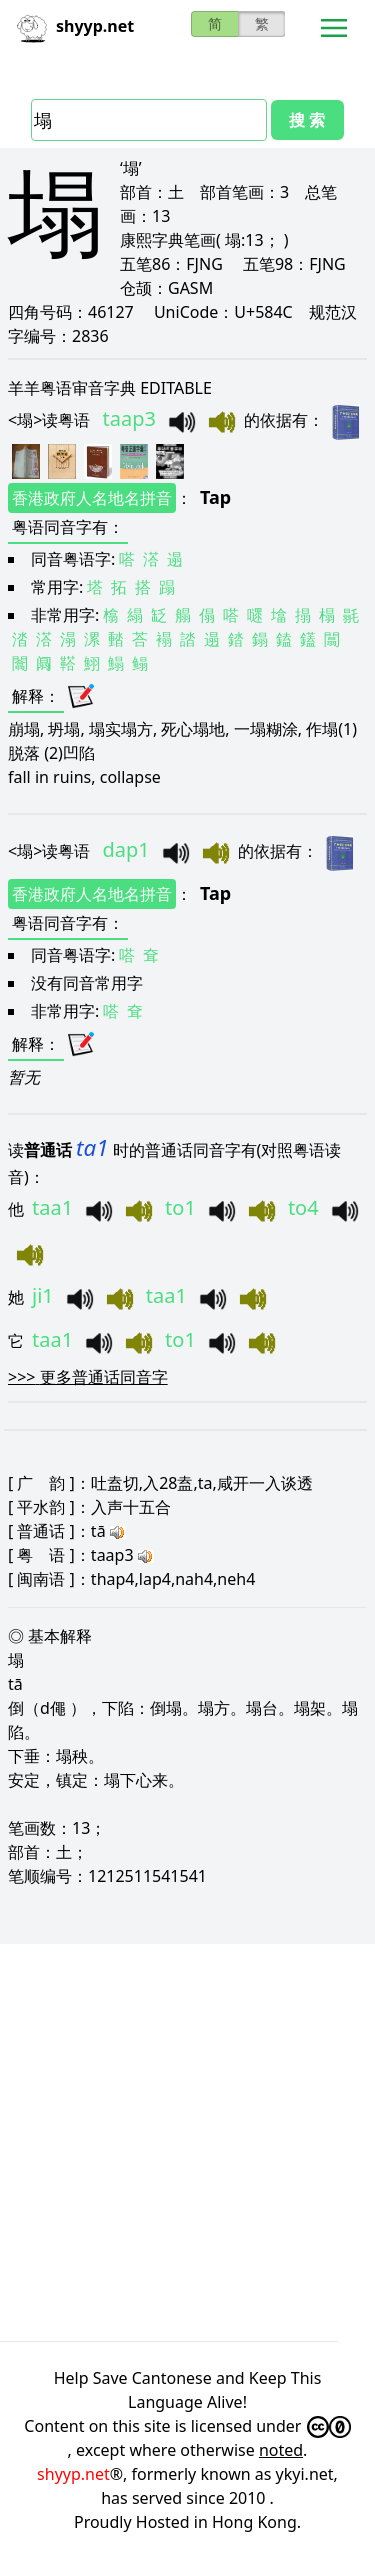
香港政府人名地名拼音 (92, 498)
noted (281, 2450)
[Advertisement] (187, 2139)
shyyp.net (73, 2474)
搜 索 (307, 120)
